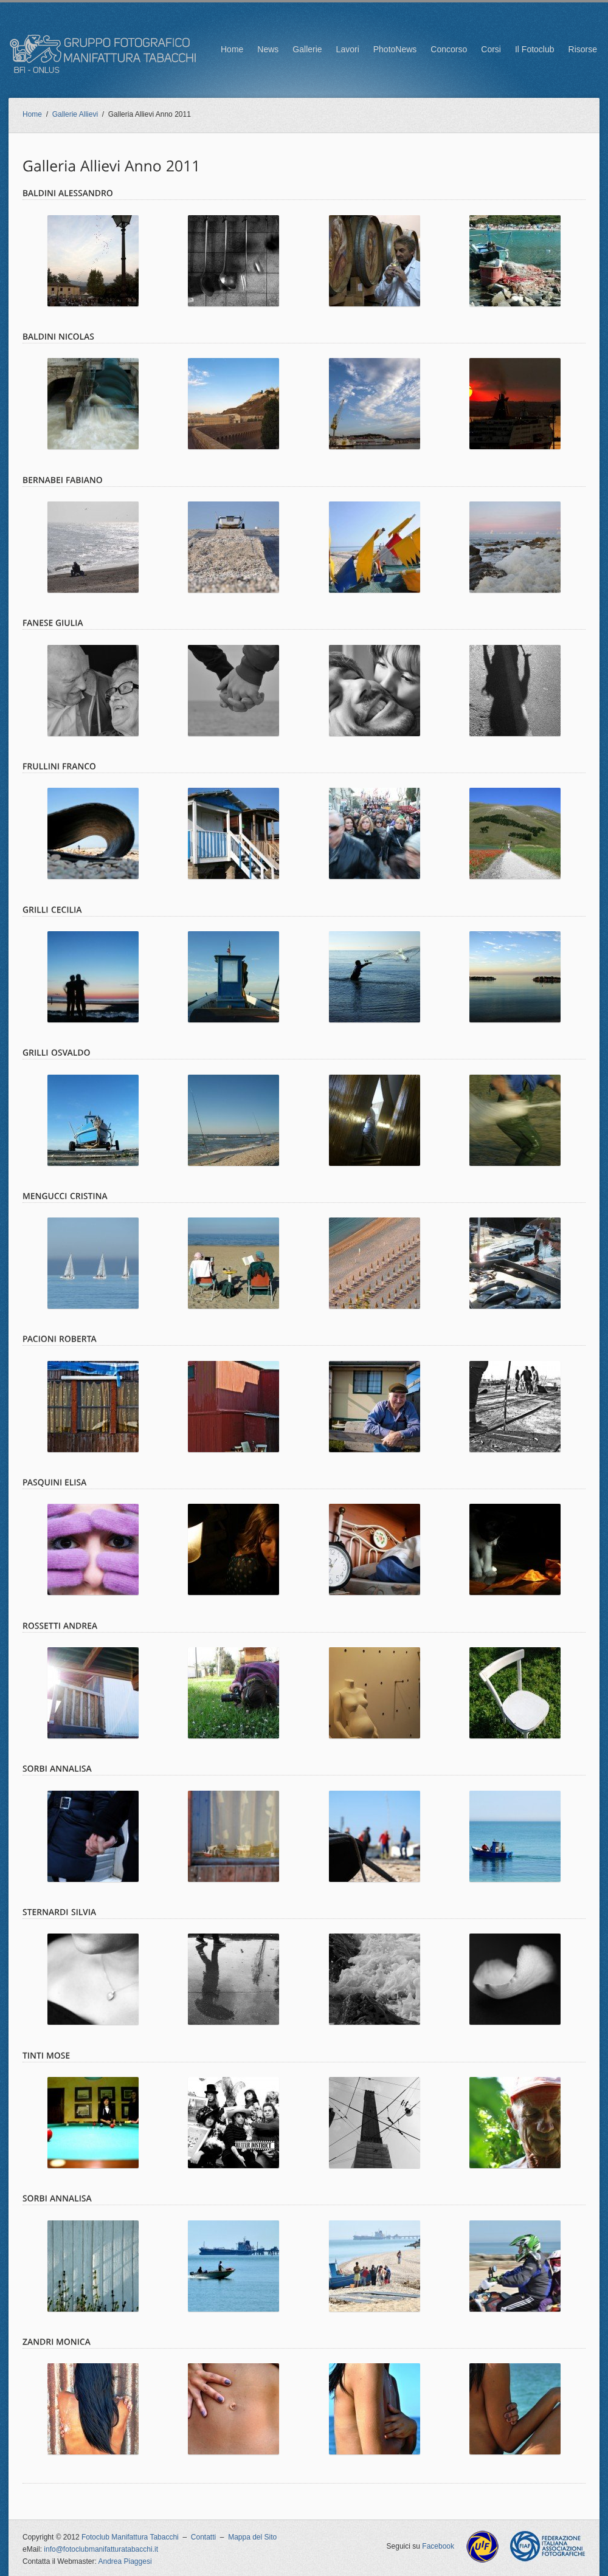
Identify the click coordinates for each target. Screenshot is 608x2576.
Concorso (448, 49)
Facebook (438, 2546)
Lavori (347, 49)
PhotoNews (395, 49)
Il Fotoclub (534, 49)
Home (232, 49)
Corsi (491, 49)
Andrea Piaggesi (125, 2561)
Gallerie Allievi (75, 114)
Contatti (203, 2537)
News (267, 49)
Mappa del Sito (252, 2537)
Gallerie (307, 49)
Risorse (582, 49)
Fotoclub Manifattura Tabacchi (130, 2537)
